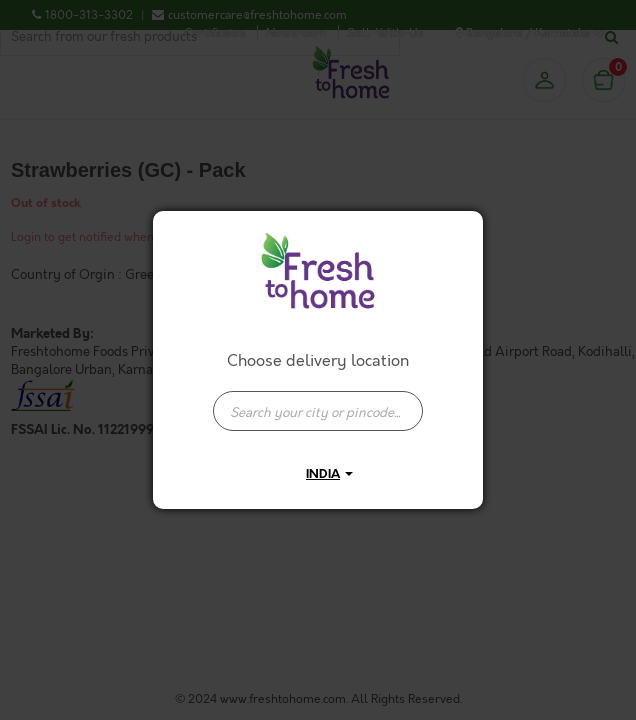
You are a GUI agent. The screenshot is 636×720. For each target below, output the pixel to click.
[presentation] (318, 411)
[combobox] (318, 401)
